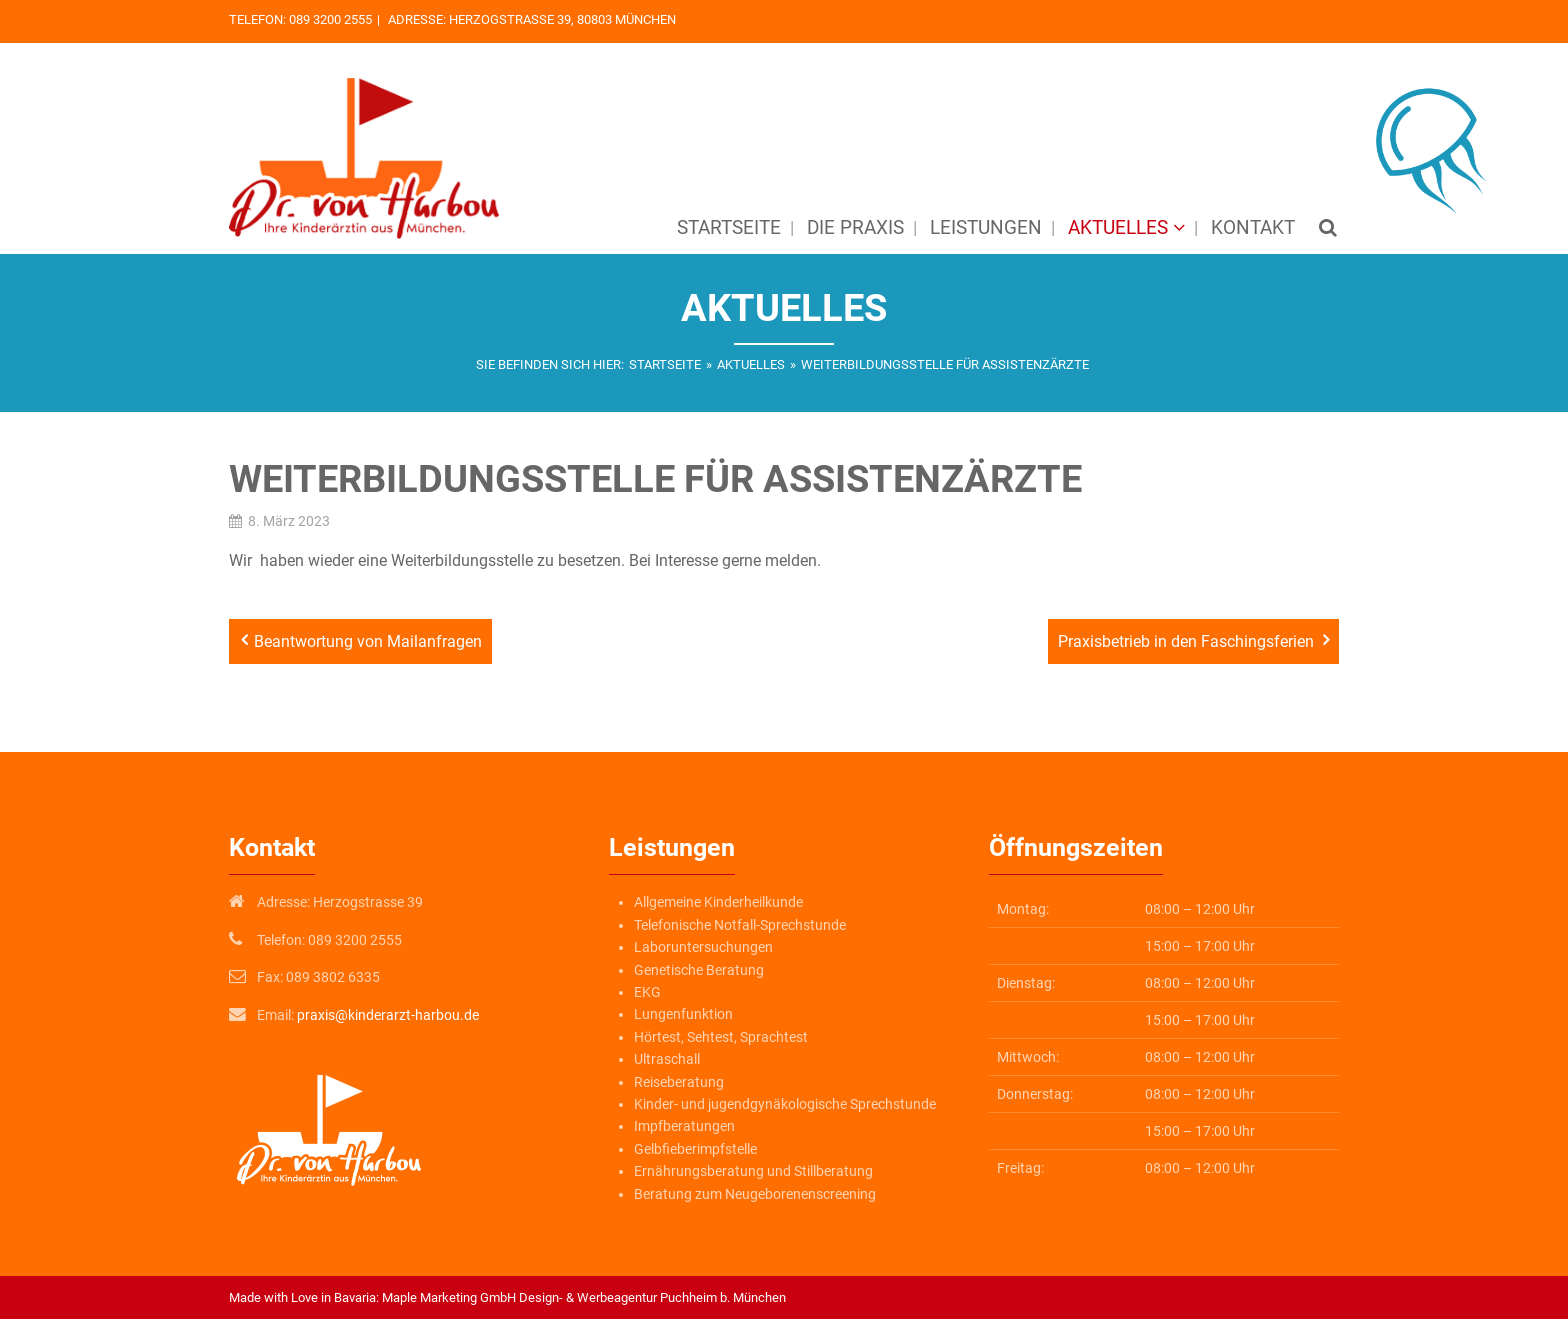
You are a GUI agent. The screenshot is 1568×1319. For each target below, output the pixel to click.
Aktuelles (751, 364)
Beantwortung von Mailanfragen (368, 641)
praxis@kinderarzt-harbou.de (388, 1015)
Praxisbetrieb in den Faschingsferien (1186, 641)
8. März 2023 (289, 521)
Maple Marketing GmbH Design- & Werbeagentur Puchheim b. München (584, 1297)
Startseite (665, 364)
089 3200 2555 (330, 19)
